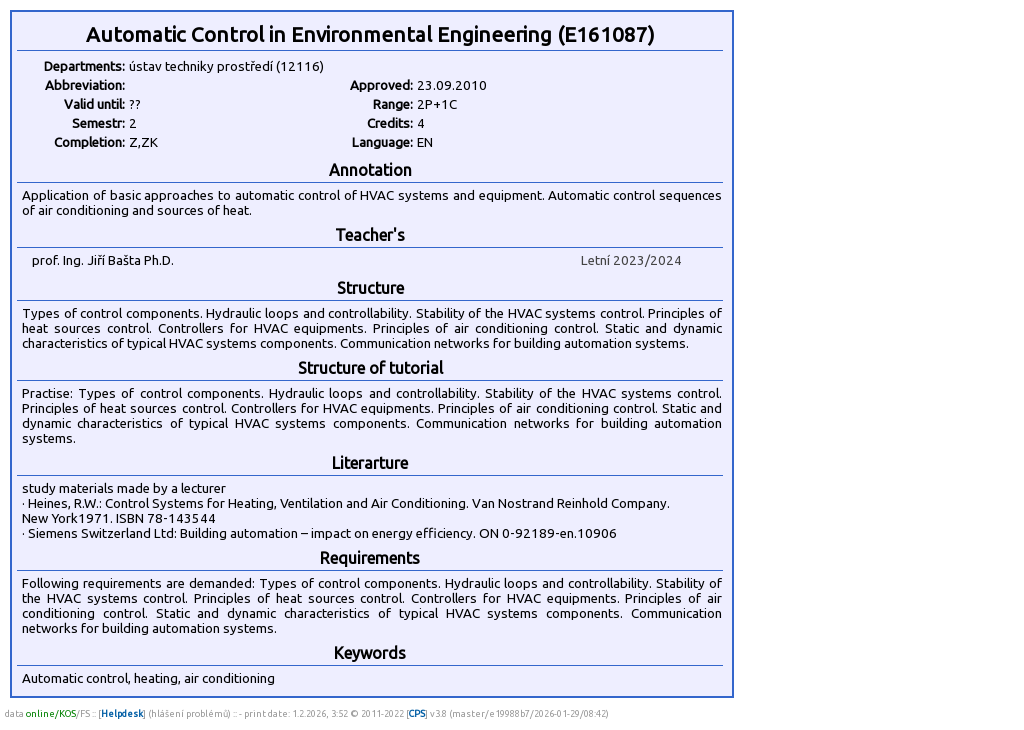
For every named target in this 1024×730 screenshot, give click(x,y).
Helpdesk (122, 713)
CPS (417, 713)
